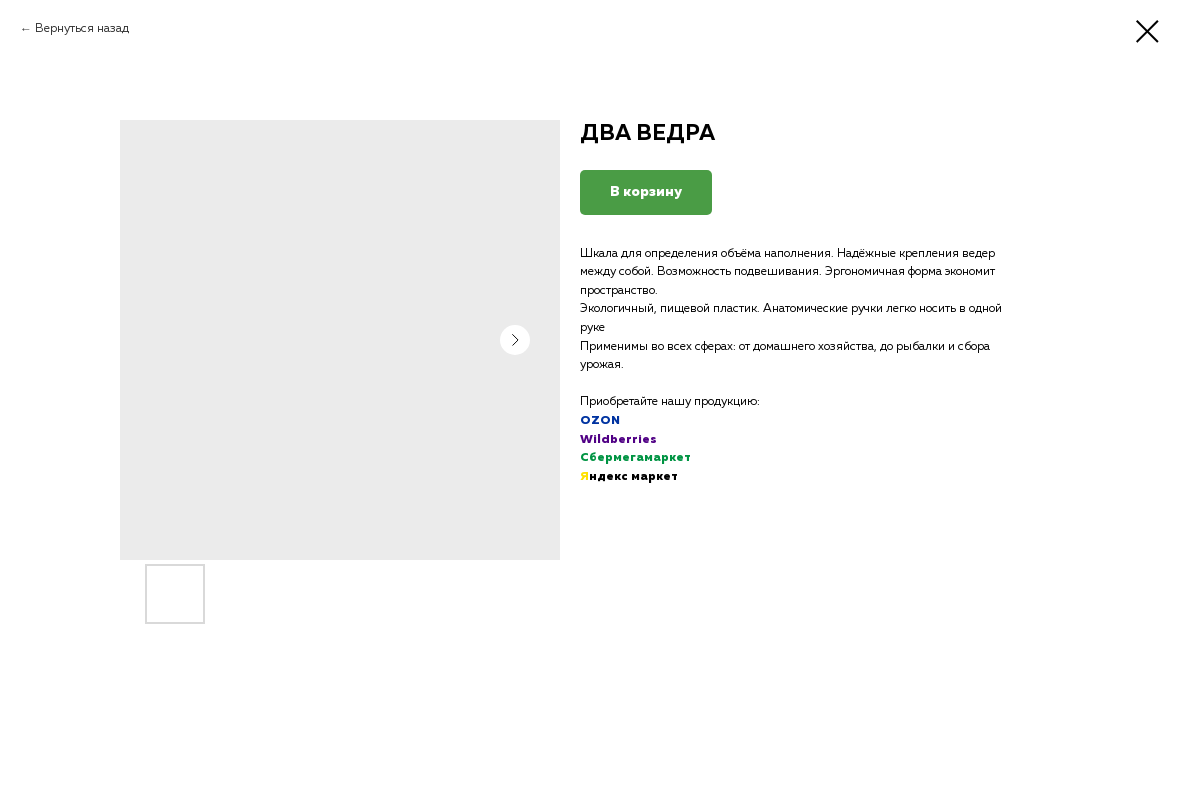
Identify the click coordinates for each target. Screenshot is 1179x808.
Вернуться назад (82, 29)
